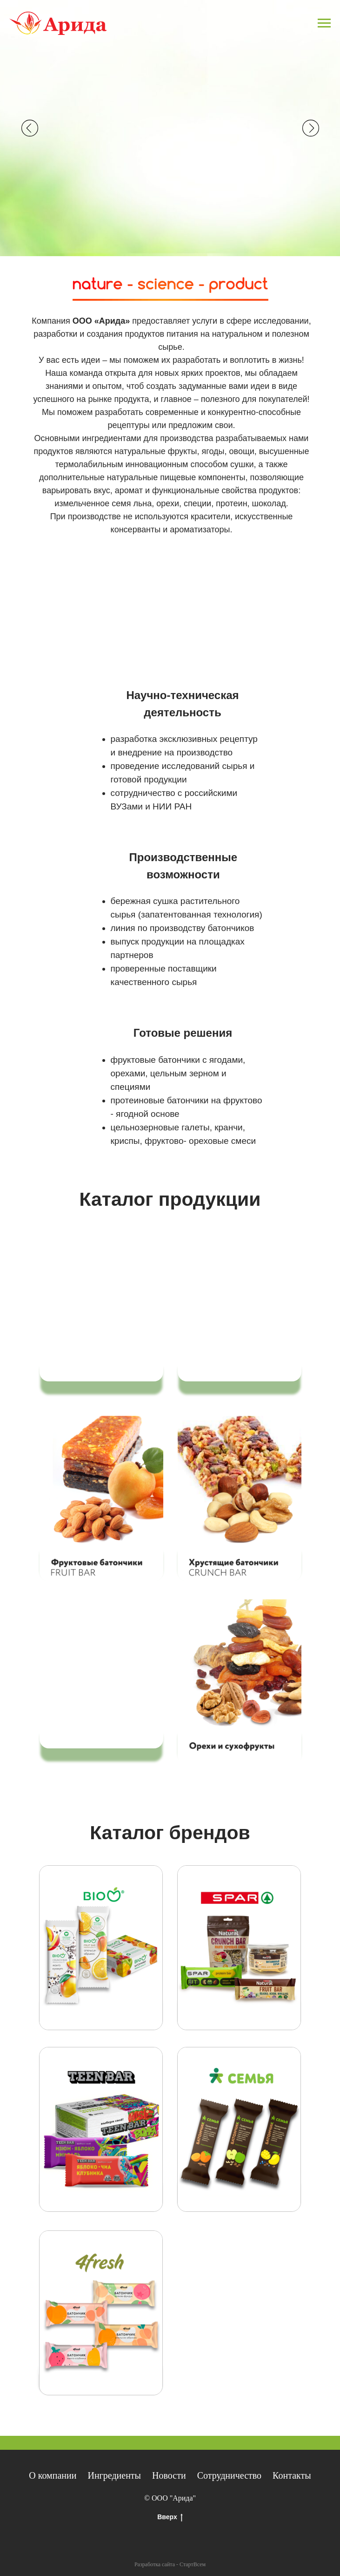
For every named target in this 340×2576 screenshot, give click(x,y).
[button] (101, 1498)
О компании (52, 2475)
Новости (169, 2475)
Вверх (169, 2517)
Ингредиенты (114, 2475)
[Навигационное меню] (324, 23)
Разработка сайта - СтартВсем (170, 2564)
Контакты (292, 2475)
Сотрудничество (229, 2475)
